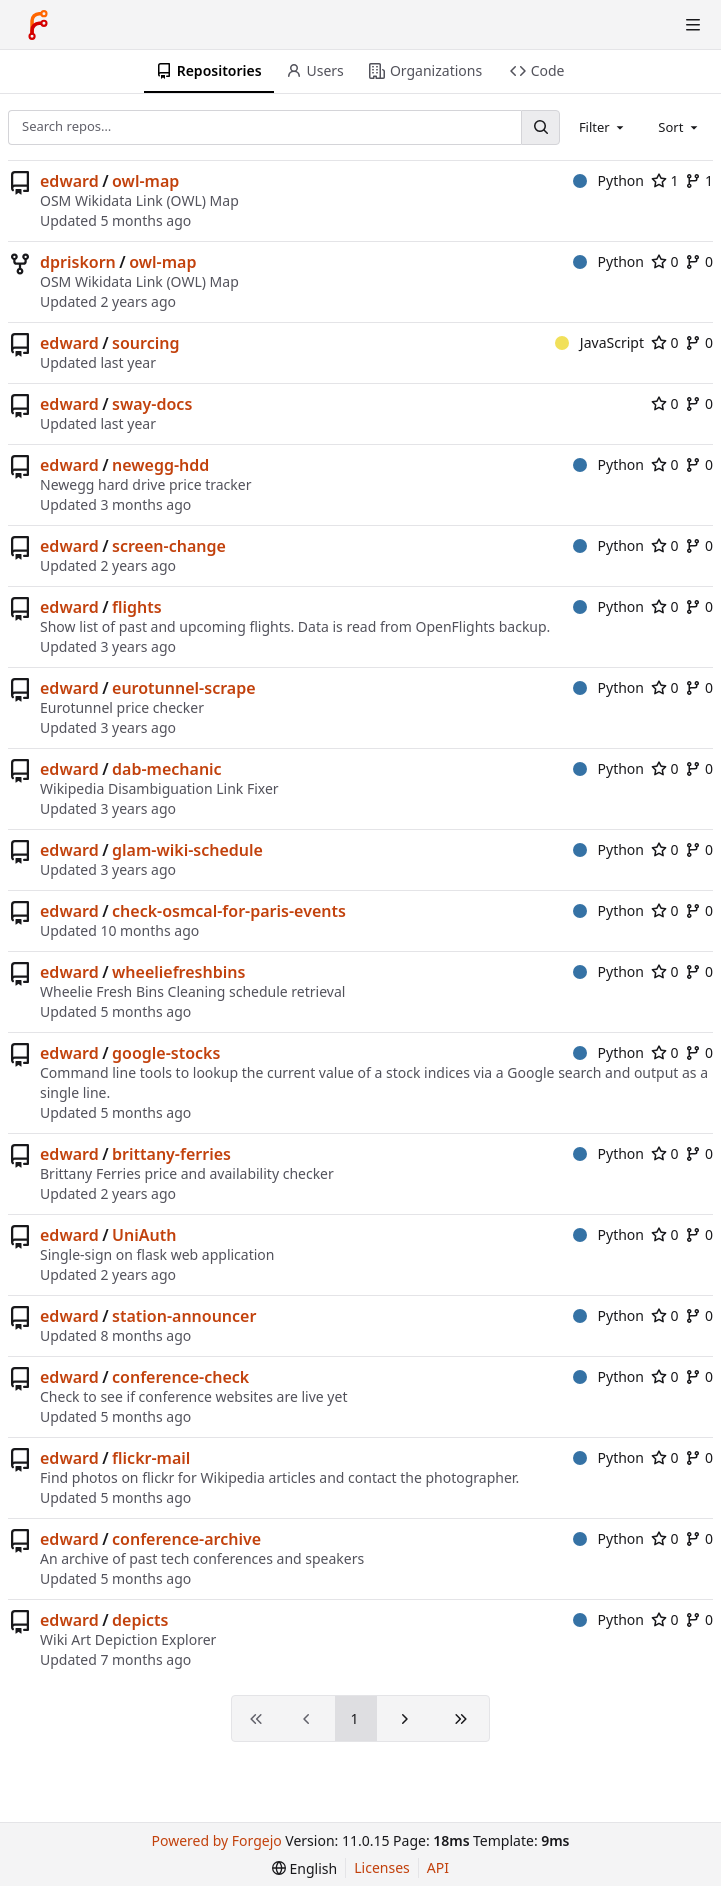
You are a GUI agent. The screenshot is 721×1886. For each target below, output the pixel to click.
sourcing (145, 343)
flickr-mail (151, 1458)
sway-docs (152, 404)
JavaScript (599, 342)
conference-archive (186, 1539)
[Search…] (540, 127)
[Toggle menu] (693, 25)
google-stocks (166, 1053)
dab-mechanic (167, 769)
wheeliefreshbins (178, 972)
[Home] (38, 25)
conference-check (180, 1377)
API (438, 1867)
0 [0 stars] (665, 261)
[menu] (304, 1868)
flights (137, 607)
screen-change (169, 546)
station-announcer (184, 1316)
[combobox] (603, 127)
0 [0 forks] (699, 261)
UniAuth (144, 1235)
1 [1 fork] (699, 180)
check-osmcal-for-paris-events (229, 911)
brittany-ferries (171, 1154)
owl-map (145, 181)
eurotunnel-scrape (183, 688)
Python (608, 180)
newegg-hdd (160, 465)
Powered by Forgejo (217, 1840)
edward (69, 181)
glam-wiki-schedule (187, 850)
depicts (140, 1620)
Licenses (382, 1867)
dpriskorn (78, 262)
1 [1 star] (665, 180)
